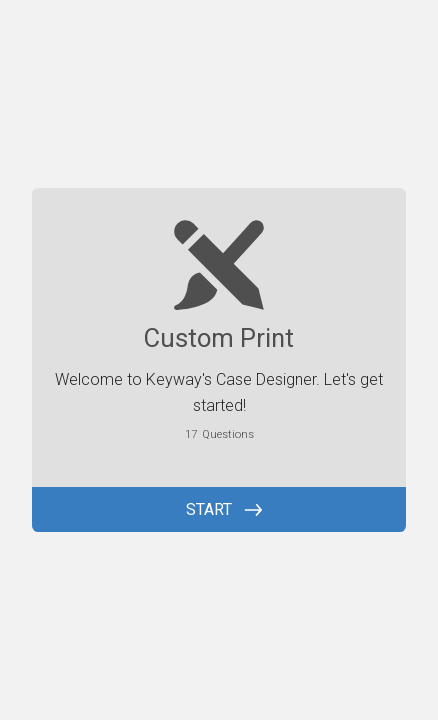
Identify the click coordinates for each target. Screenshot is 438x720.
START (209, 509)
